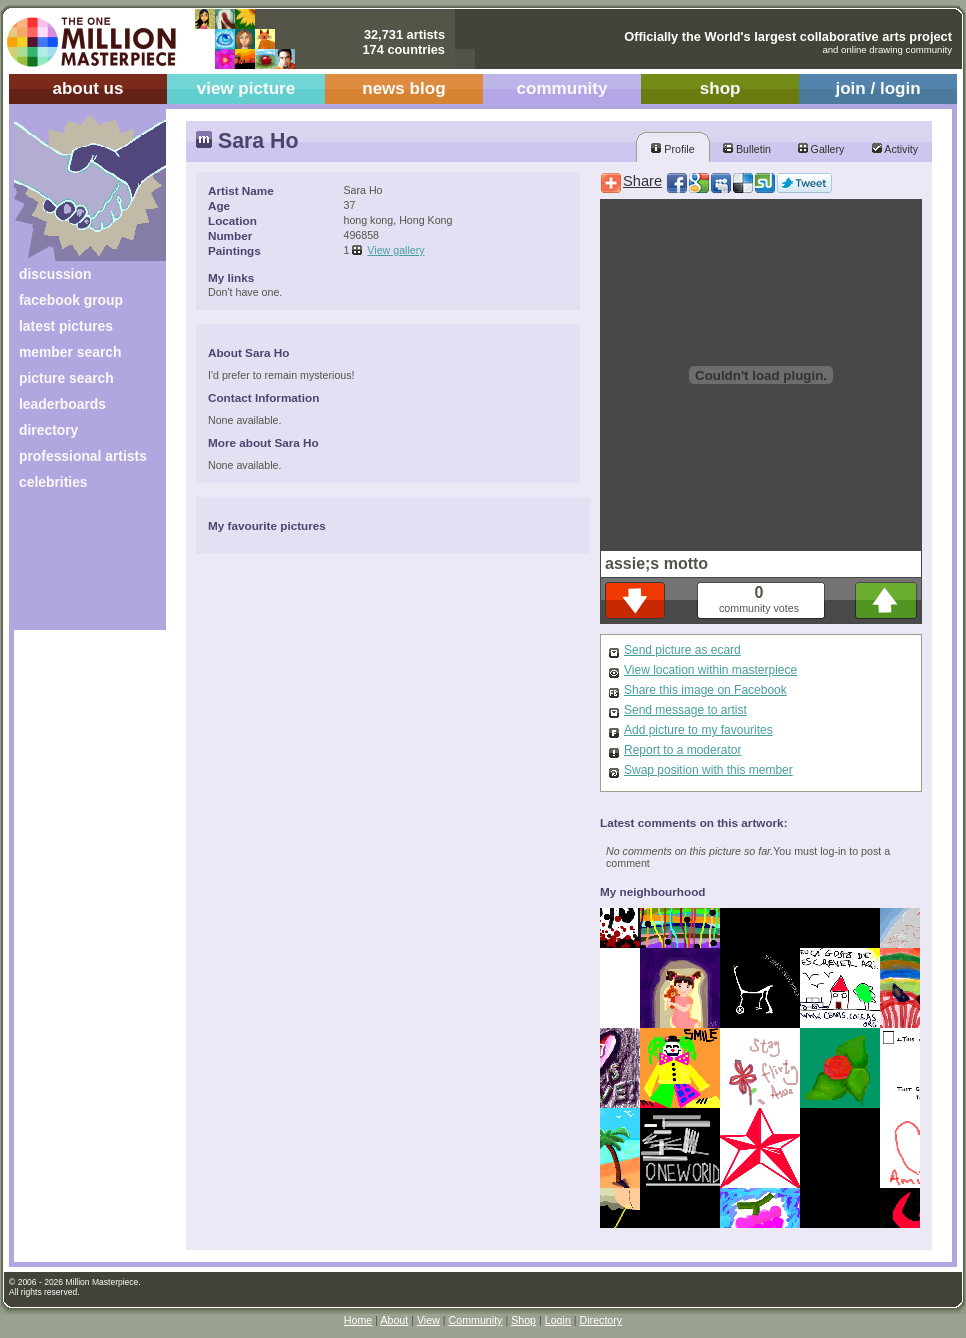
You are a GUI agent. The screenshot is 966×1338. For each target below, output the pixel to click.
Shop (523, 1320)
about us (87, 88)
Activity (895, 149)
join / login (877, 88)
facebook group (71, 300)
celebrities (53, 482)
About (394, 1320)
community (562, 88)
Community (476, 1320)
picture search (66, 378)
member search (70, 352)
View (428, 1320)
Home (358, 1320)
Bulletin (747, 149)
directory (48, 430)
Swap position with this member (708, 770)
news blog (403, 88)
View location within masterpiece (710, 670)
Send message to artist (685, 710)
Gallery (821, 149)
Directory (601, 1320)
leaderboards (62, 404)
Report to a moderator (682, 750)
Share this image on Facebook (705, 690)
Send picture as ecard (682, 650)
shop (720, 88)
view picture (246, 88)
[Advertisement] (76, 567)
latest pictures (66, 326)
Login (558, 1320)
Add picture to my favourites (698, 730)
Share (642, 181)
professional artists (83, 456)
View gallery (395, 250)
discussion (55, 274)
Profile (672, 149)
